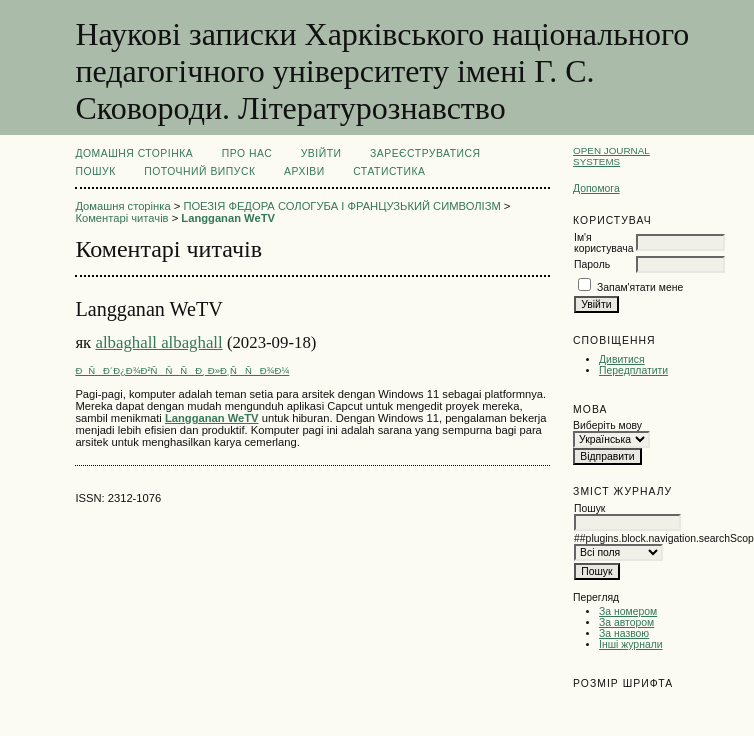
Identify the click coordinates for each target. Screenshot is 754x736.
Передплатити (633, 370)
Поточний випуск (199, 171)
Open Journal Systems (611, 156)
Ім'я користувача (603, 243)
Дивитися (622, 359)
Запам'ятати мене (640, 287)
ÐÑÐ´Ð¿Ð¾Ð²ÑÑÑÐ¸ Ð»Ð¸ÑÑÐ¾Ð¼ (182, 370)
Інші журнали (630, 644)
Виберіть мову (607, 425)
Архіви (304, 171)
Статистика (389, 171)
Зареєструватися (425, 153)
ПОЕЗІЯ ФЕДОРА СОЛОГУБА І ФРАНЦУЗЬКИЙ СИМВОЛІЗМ (341, 206)
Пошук (95, 171)
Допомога (596, 188)
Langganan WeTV (228, 218)
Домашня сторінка (134, 153)
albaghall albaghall (158, 342)
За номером (628, 611)
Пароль (592, 264)
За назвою (624, 633)
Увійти (321, 153)
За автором (626, 622)
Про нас (247, 153)
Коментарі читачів (121, 218)
